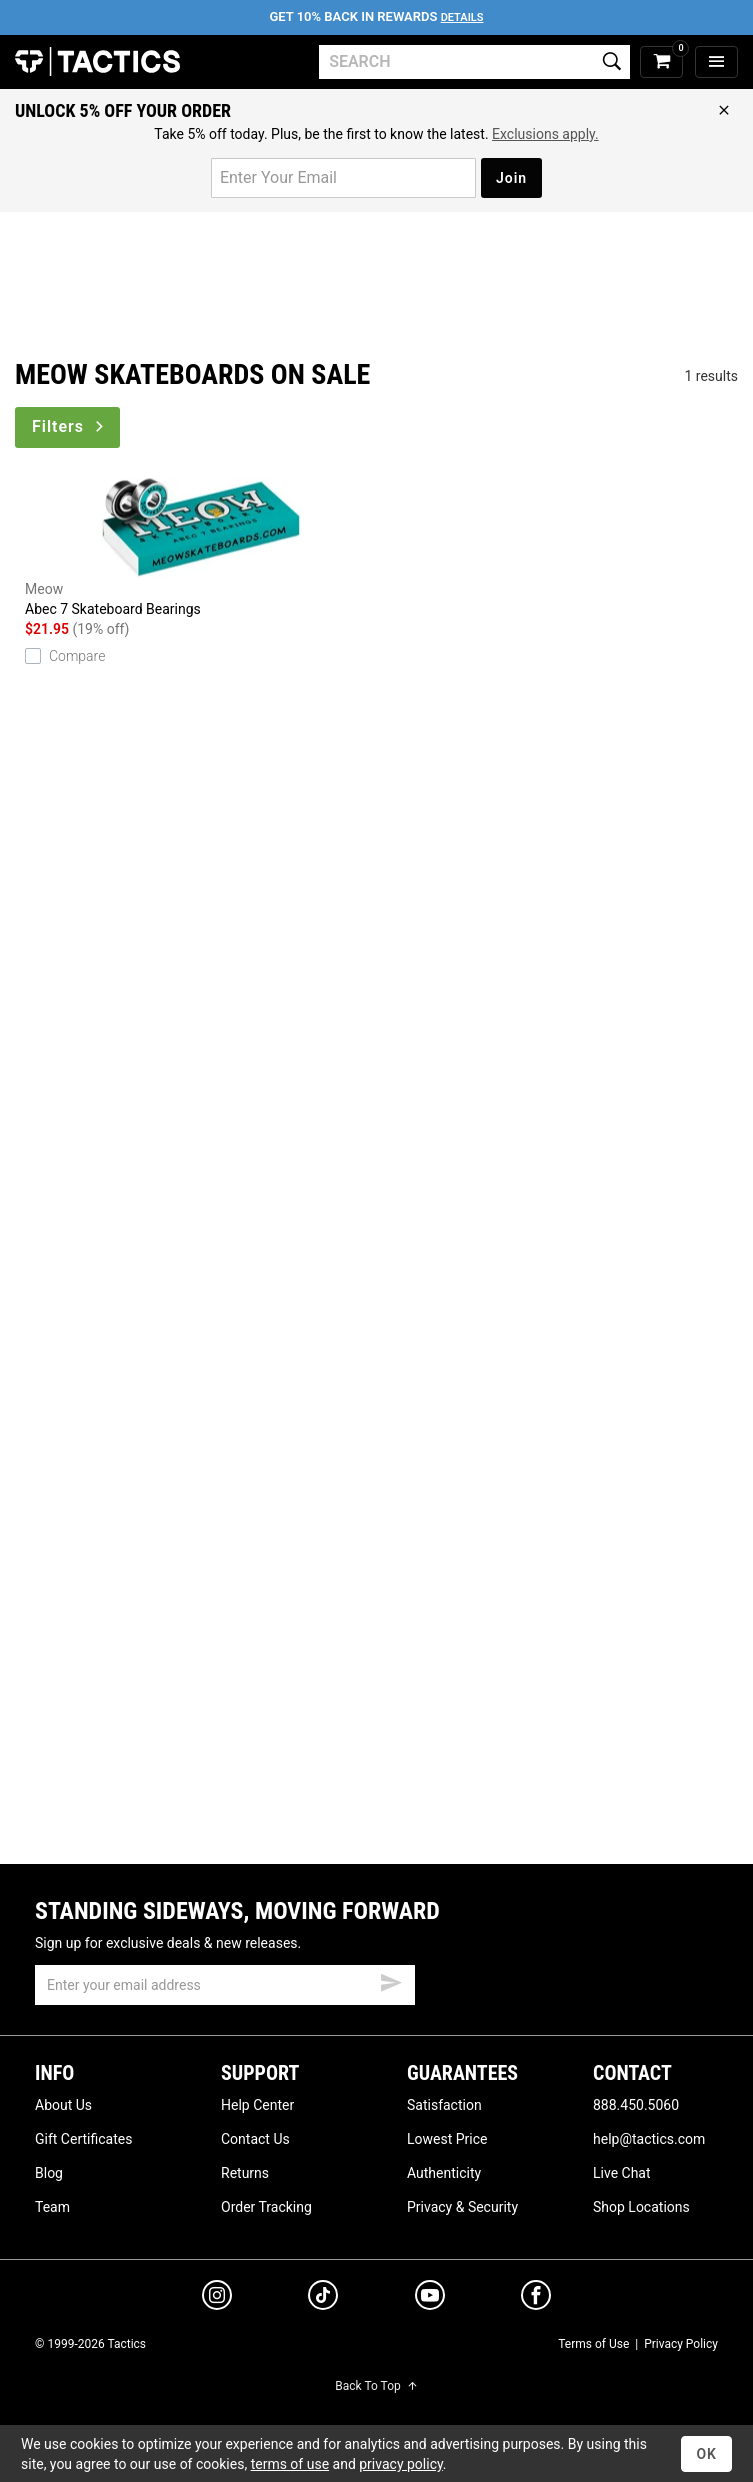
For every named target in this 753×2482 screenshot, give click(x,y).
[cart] (661, 62)
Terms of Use (593, 2344)
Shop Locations (641, 2207)
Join (511, 178)
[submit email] (391, 1980)
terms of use (290, 2464)
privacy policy (401, 2464)
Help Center (257, 2105)
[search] (474, 62)
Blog (49, 2173)
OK (706, 2454)
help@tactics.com (649, 2139)
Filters (69, 426)
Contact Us (255, 2139)
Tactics (97, 62)
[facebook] (536, 2299)
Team (52, 2207)
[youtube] (430, 2299)
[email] (225, 1985)
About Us (63, 2105)
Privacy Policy (681, 2344)
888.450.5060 (636, 2105)
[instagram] (217, 2298)
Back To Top (376, 2386)
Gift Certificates (83, 2139)
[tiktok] (323, 2298)
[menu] (716, 62)
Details (462, 17)
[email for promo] (343, 178)
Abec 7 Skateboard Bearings (201, 547)
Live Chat (622, 2173)
